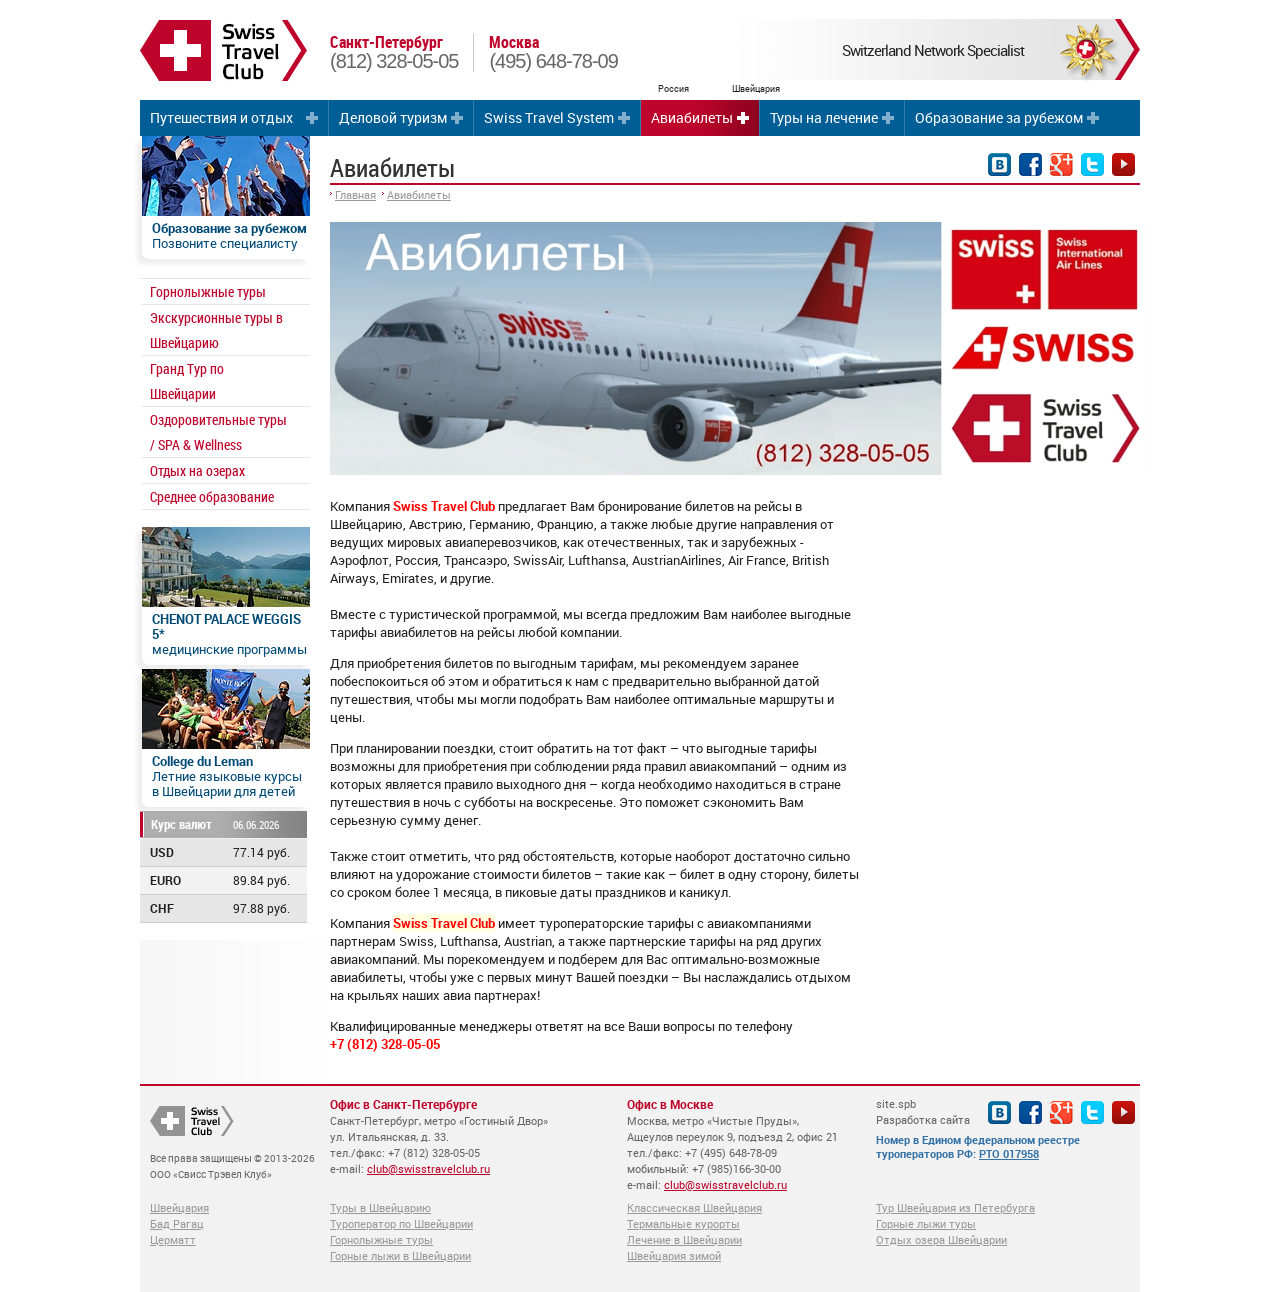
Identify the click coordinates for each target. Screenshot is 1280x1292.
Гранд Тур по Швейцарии (187, 381)
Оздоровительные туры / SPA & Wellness (218, 432)
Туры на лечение (824, 117)
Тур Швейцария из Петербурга (955, 1207)
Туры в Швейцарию (380, 1207)
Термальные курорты (683, 1223)
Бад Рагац (177, 1223)
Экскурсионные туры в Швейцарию (216, 330)
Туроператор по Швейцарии (401, 1223)
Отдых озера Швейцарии (941, 1239)
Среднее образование (212, 496)
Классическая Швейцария (694, 1207)
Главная (355, 194)
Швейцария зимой (674, 1255)
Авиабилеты (692, 117)
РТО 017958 (1009, 1153)
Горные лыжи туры (926, 1223)
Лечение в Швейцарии (684, 1239)
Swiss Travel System (549, 117)
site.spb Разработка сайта (923, 1111)
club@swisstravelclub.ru (428, 1168)
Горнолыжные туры (208, 291)
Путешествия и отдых (221, 117)
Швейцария (179, 1207)
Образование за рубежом (999, 117)
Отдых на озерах (197, 470)
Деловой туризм (393, 117)
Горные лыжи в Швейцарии (400, 1255)
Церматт (173, 1239)
